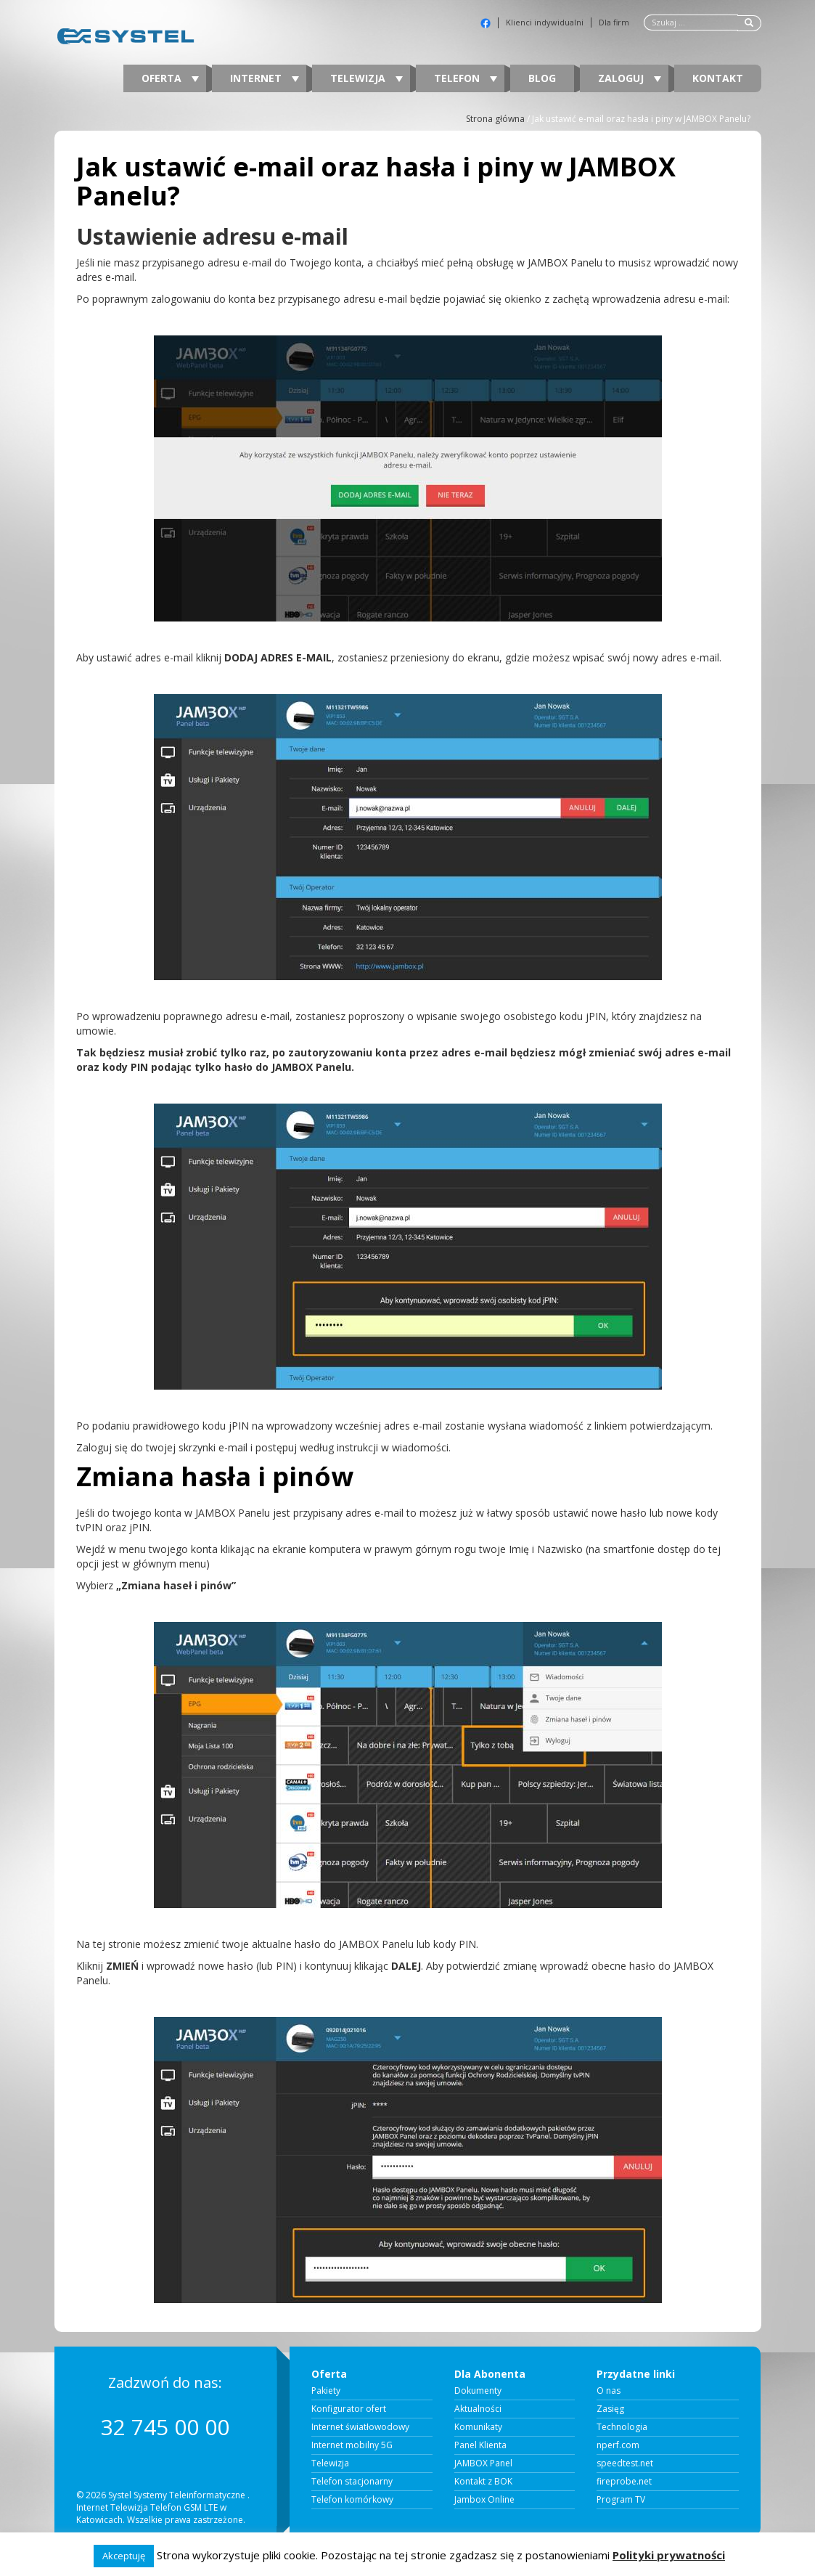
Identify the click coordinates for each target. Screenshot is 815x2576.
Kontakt (717, 78)
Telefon (465, 78)
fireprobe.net (624, 2481)
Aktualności (477, 2409)
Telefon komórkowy (352, 2499)
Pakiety (325, 2391)
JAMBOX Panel (483, 2463)
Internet (264, 78)
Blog (542, 78)
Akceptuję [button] (123, 2555)
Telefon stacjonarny (352, 2481)
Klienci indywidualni (544, 22)
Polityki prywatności (669, 2555)
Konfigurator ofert (348, 2409)
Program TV (621, 2499)
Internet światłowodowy (360, 2427)
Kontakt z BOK (483, 2481)
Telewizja (366, 78)
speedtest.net (625, 2463)
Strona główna (495, 119)
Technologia (622, 2427)
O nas (609, 2391)
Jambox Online (484, 2499)
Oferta (170, 78)
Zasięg (610, 2409)
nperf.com (618, 2445)
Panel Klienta (480, 2445)
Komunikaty (478, 2427)
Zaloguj (629, 78)
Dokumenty (477, 2391)
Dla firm (614, 22)
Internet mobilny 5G (352, 2445)
